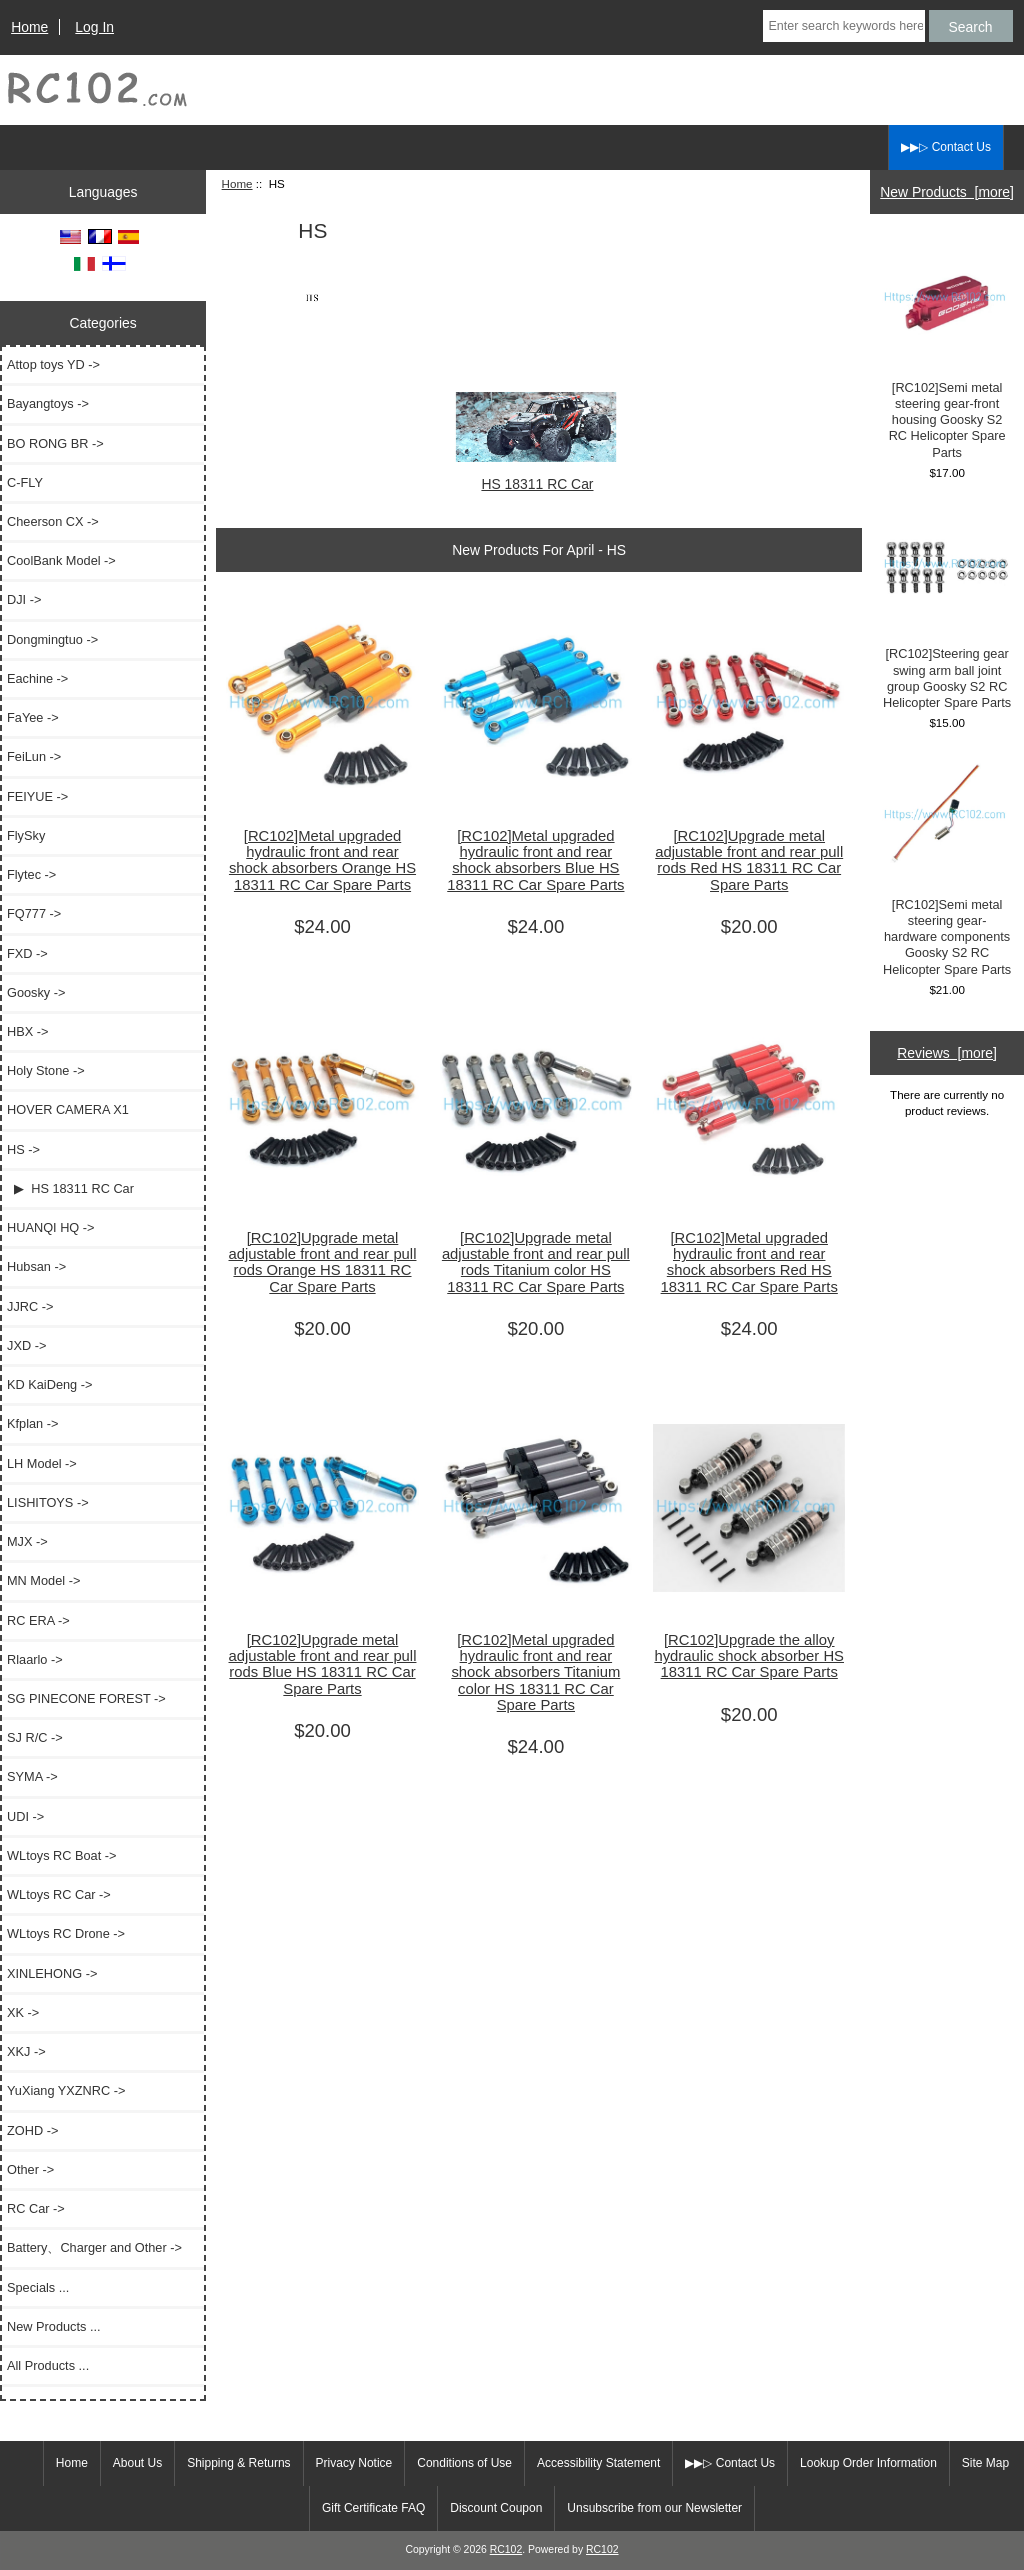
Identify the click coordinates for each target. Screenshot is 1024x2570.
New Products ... (54, 2326)
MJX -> (27, 1541)
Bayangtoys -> (48, 403)
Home (29, 27)
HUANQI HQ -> (51, 1227)
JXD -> (26, 1345)
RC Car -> (36, 2208)
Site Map (985, 2463)
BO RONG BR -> (55, 443)
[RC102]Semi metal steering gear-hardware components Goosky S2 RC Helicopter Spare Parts (947, 867)
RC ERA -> (38, 1620)
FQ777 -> (34, 913)
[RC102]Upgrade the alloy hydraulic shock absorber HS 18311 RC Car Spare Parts (749, 1656)
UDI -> (25, 1816)
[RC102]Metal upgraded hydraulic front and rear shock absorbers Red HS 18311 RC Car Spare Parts (749, 1262)
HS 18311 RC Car (537, 475)
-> (23, 1149)
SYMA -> (32, 1776)
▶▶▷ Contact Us (946, 147)
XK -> (23, 2012)
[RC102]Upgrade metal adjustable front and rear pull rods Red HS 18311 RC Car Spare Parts (749, 860)
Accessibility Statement (598, 2463)
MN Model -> (43, 1580)
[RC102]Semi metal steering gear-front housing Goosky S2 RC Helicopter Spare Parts (947, 350)
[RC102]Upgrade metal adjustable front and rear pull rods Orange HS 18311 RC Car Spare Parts (323, 1262)
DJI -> (24, 599)
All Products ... (48, 2365)
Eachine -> (37, 678)
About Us (137, 2463)
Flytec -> (31, 874)
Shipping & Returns (238, 2463)
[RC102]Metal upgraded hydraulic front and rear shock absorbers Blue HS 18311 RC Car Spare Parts (535, 860)
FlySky (26, 835)
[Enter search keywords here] (843, 26)
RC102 (506, 2549)
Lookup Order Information (868, 2463)
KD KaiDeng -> (49, 1384)
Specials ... (38, 2287)
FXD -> (27, 953)
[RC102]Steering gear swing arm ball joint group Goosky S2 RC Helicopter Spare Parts (947, 609)
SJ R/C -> (35, 1737)
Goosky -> (36, 992)
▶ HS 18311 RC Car (70, 1188)
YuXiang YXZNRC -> (66, 2090)
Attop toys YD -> (53, 364)
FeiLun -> (34, 756)
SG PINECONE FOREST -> (86, 1698)
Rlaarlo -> (35, 1659)
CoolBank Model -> (61, 560)
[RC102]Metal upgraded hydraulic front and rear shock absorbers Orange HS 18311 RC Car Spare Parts (322, 860)
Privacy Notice (354, 2463)
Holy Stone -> (46, 1070)
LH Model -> (42, 1463)
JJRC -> (30, 1306)
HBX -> (27, 1031)
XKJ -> (26, 2051)
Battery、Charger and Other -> (94, 2247)
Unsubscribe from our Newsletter (654, 2508)
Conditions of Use (464, 2463)
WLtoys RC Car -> (59, 1894)
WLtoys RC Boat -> (61, 1855)
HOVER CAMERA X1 (68, 1109)
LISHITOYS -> (48, 1502)
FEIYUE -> (37, 796)
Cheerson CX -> (53, 521)
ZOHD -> (32, 2130)
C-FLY (25, 482)
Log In (94, 27)
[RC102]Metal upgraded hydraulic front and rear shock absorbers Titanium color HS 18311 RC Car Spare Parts (535, 1672)
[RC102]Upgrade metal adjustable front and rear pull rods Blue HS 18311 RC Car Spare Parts (323, 1664)
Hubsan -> (36, 1266)
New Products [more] (947, 192)
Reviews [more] (947, 1053)
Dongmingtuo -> (52, 639)
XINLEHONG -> (52, 1973)
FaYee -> (33, 717)
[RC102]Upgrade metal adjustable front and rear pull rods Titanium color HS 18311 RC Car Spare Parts (536, 1262)
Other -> (30, 2169)
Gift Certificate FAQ (373, 2508)
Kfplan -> (32, 1423)
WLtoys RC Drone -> (66, 1933)
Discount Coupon (496, 2508)
